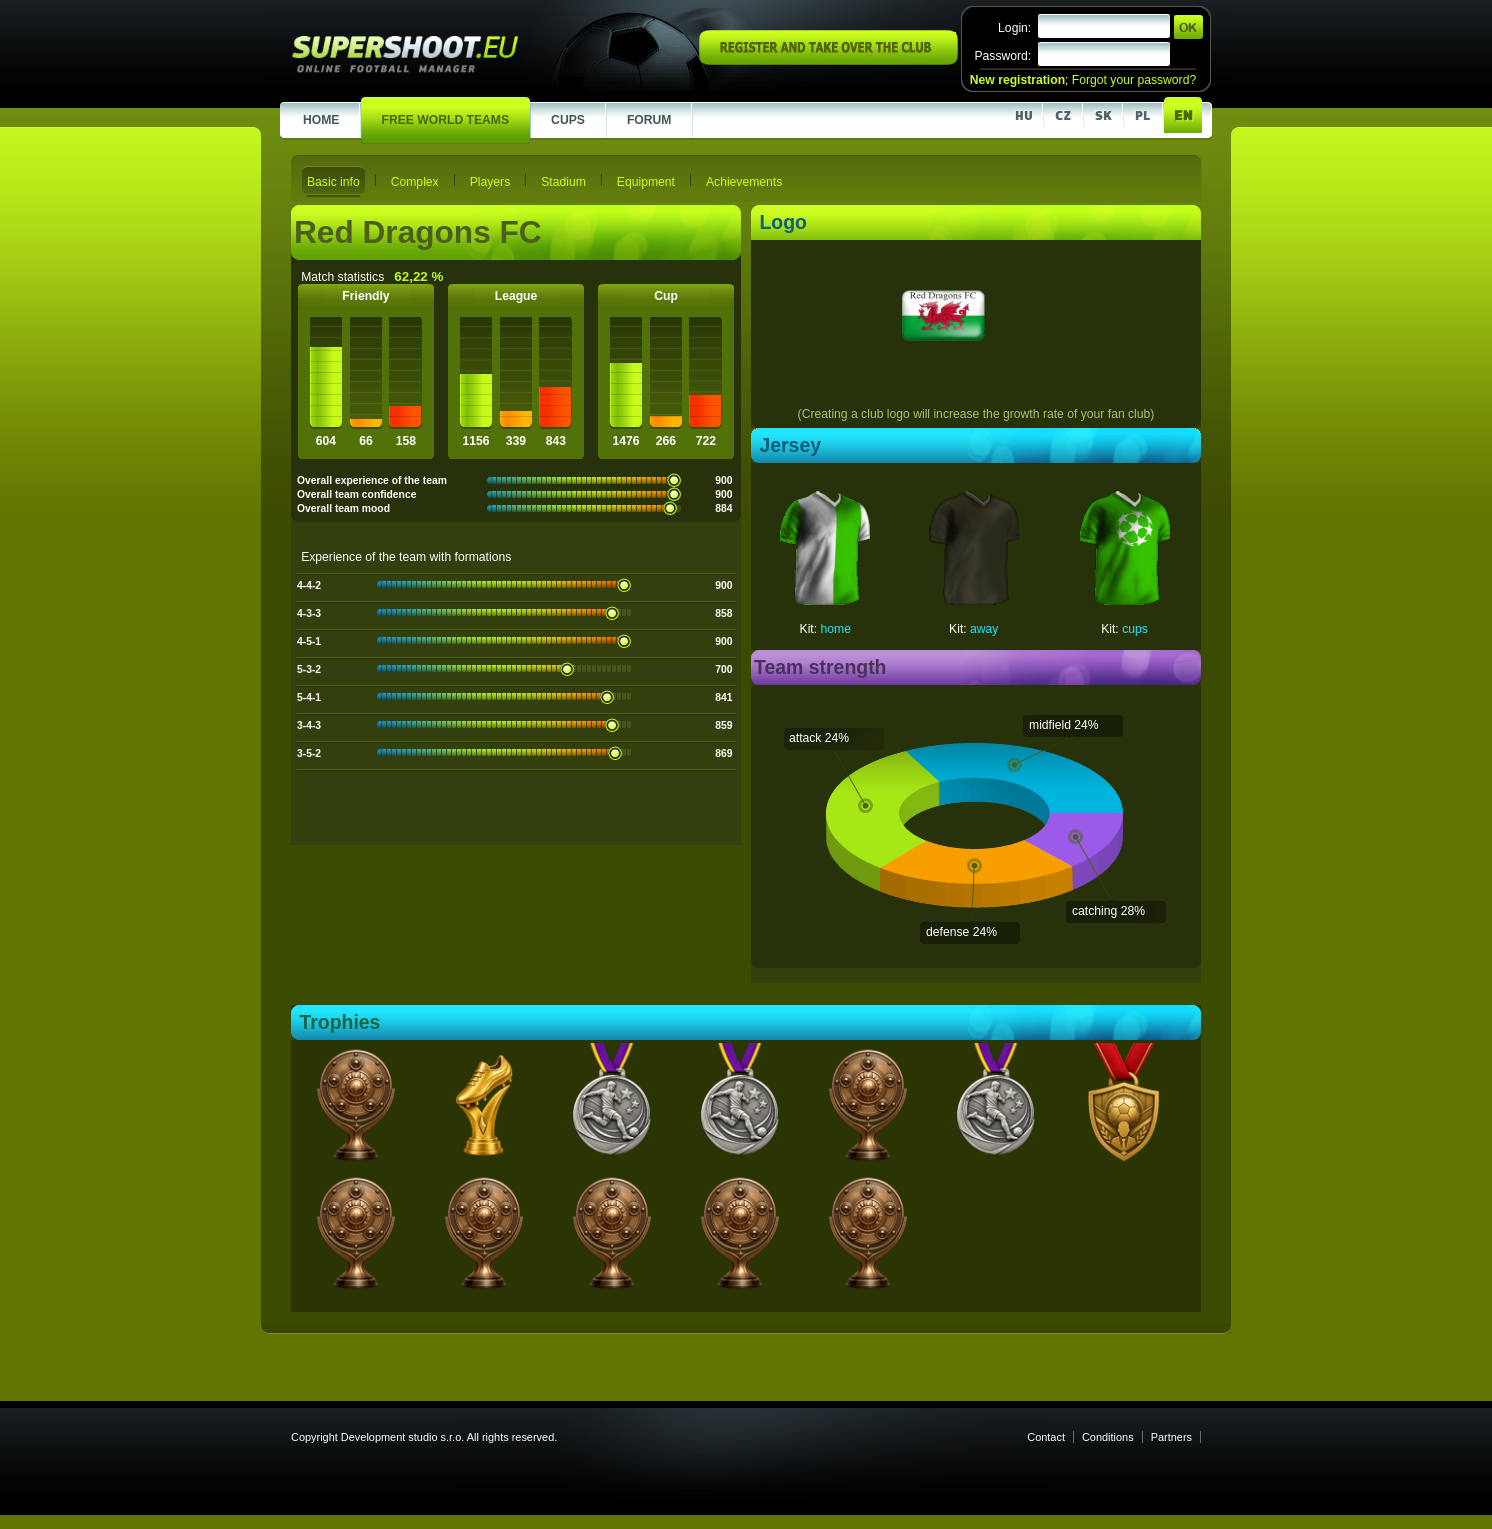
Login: (1014, 28)
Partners (1171, 1437)
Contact (1046, 1437)
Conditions (1108, 1437)
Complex (415, 182)
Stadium (563, 182)
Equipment (646, 182)
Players (490, 182)
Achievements (744, 182)
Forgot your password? (1134, 80)
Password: (1002, 56)
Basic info (333, 182)
